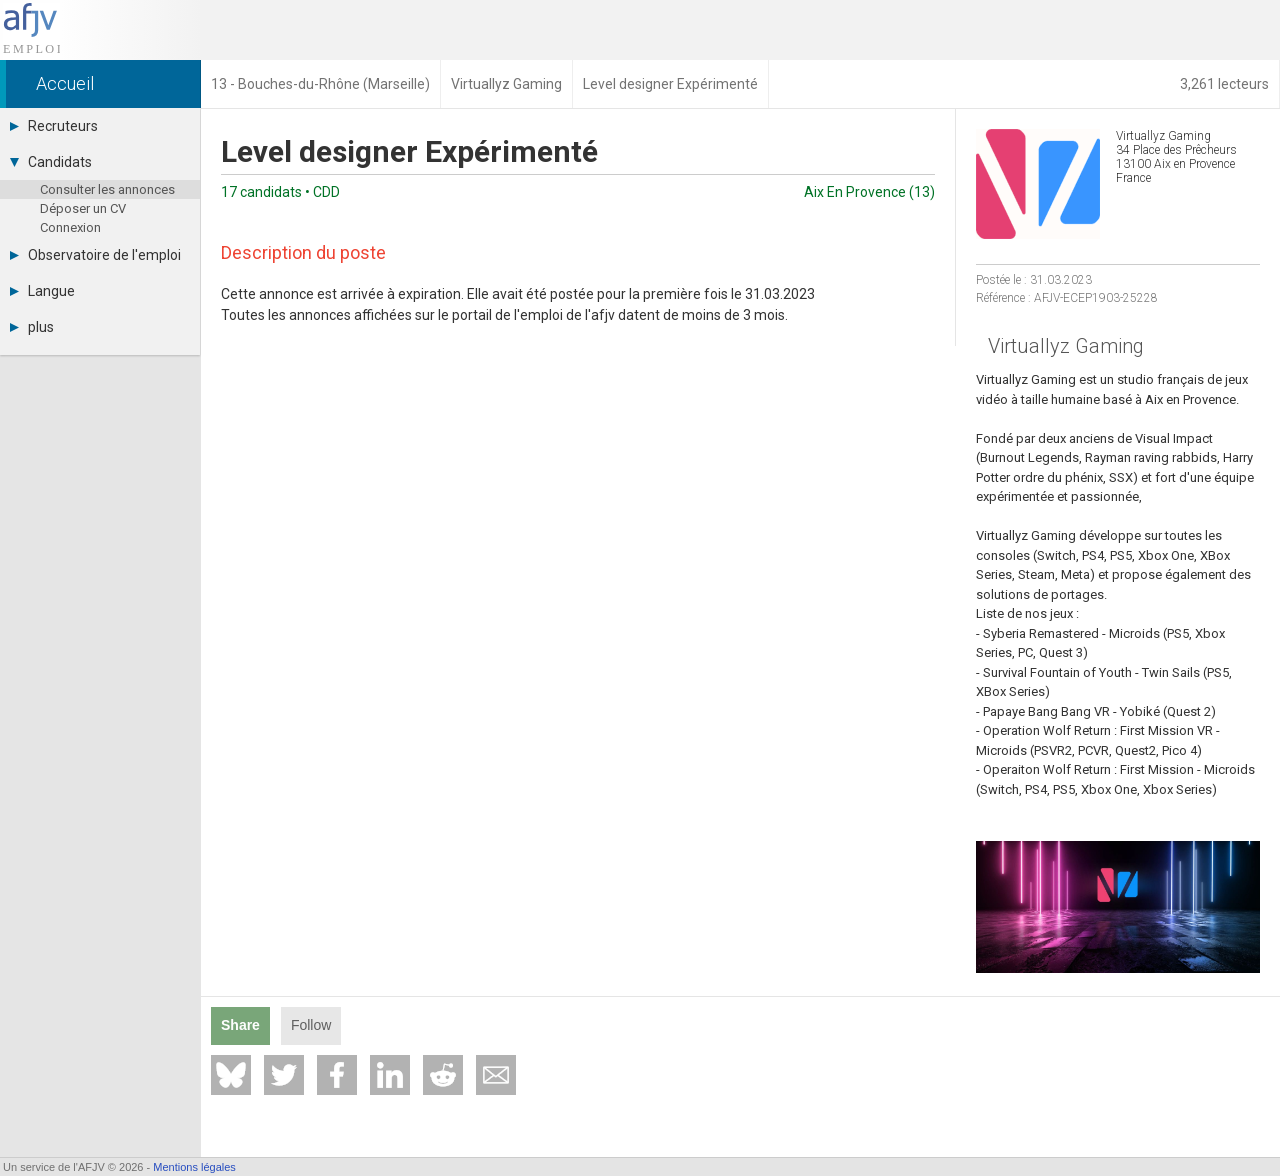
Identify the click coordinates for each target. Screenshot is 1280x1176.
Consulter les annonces (107, 189)
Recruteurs (54, 126)
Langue (42, 291)
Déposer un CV (83, 208)
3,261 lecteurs (1224, 84)
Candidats (51, 162)
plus (32, 327)
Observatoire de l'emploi (95, 255)
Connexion (70, 227)
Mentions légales (194, 1167)
